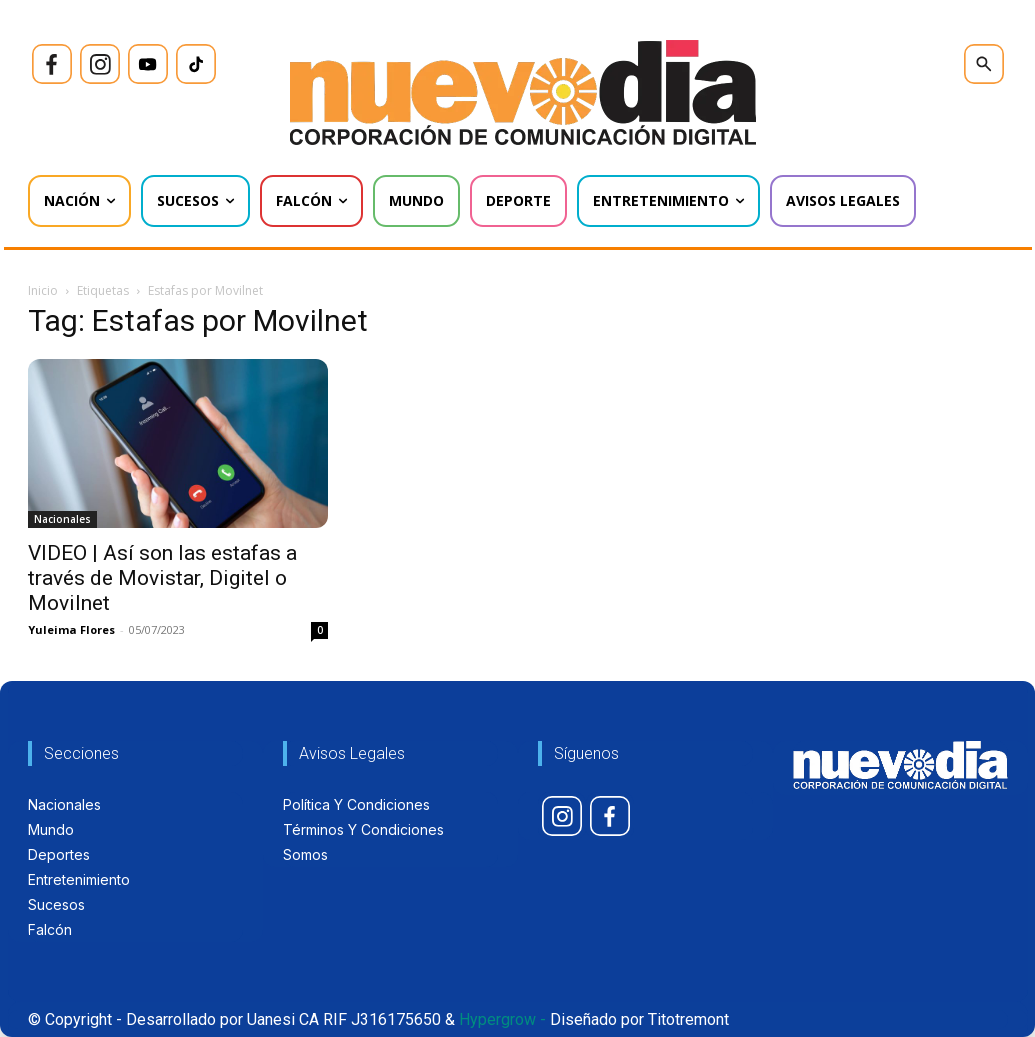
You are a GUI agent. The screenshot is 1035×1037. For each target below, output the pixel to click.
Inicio (43, 290)
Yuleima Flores (71, 629)
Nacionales (62, 519)
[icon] (52, 64)
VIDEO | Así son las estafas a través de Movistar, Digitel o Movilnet (162, 578)
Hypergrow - (502, 1019)
